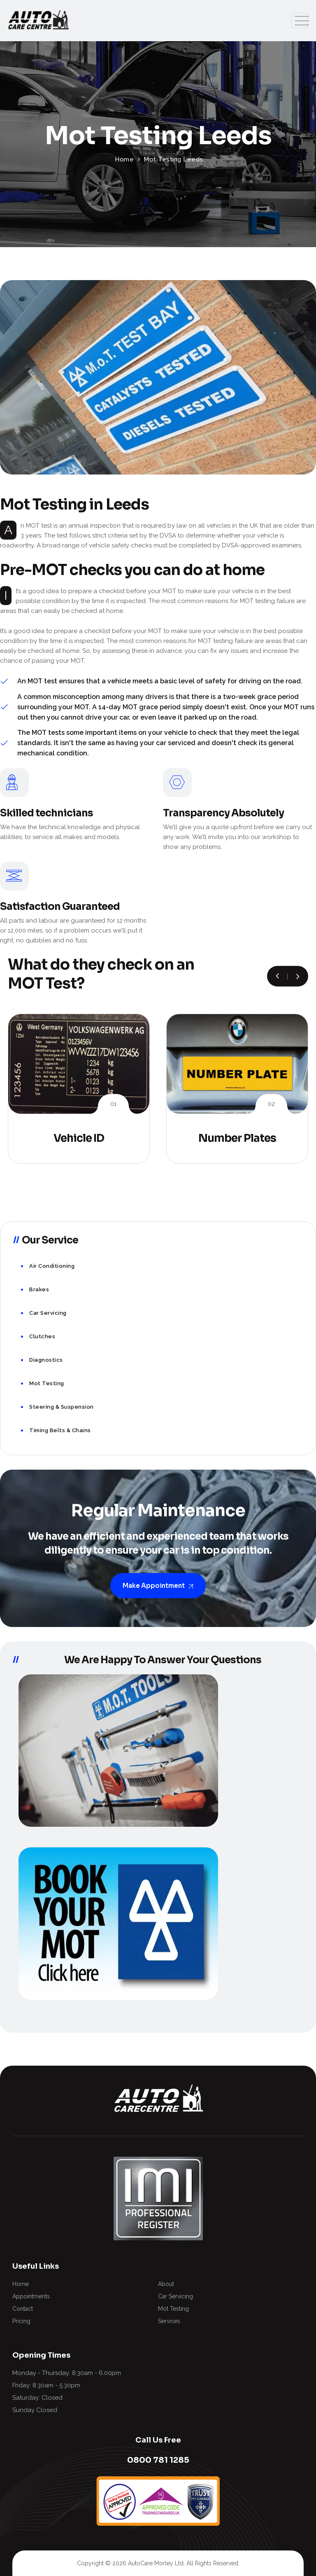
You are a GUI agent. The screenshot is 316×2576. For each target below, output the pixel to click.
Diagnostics (46, 1360)
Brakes (39, 1289)
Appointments (31, 2296)
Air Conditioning (51, 1266)
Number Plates (237, 1138)
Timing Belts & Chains (60, 1430)
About (166, 2284)
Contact (22, 2308)
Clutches (42, 1336)
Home (20, 2284)
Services (169, 2321)
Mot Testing (46, 1383)
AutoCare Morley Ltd (156, 2563)
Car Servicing (48, 1313)
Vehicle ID (78, 1138)
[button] (298, 976)
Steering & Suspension (61, 1407)
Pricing (21, 2321)
